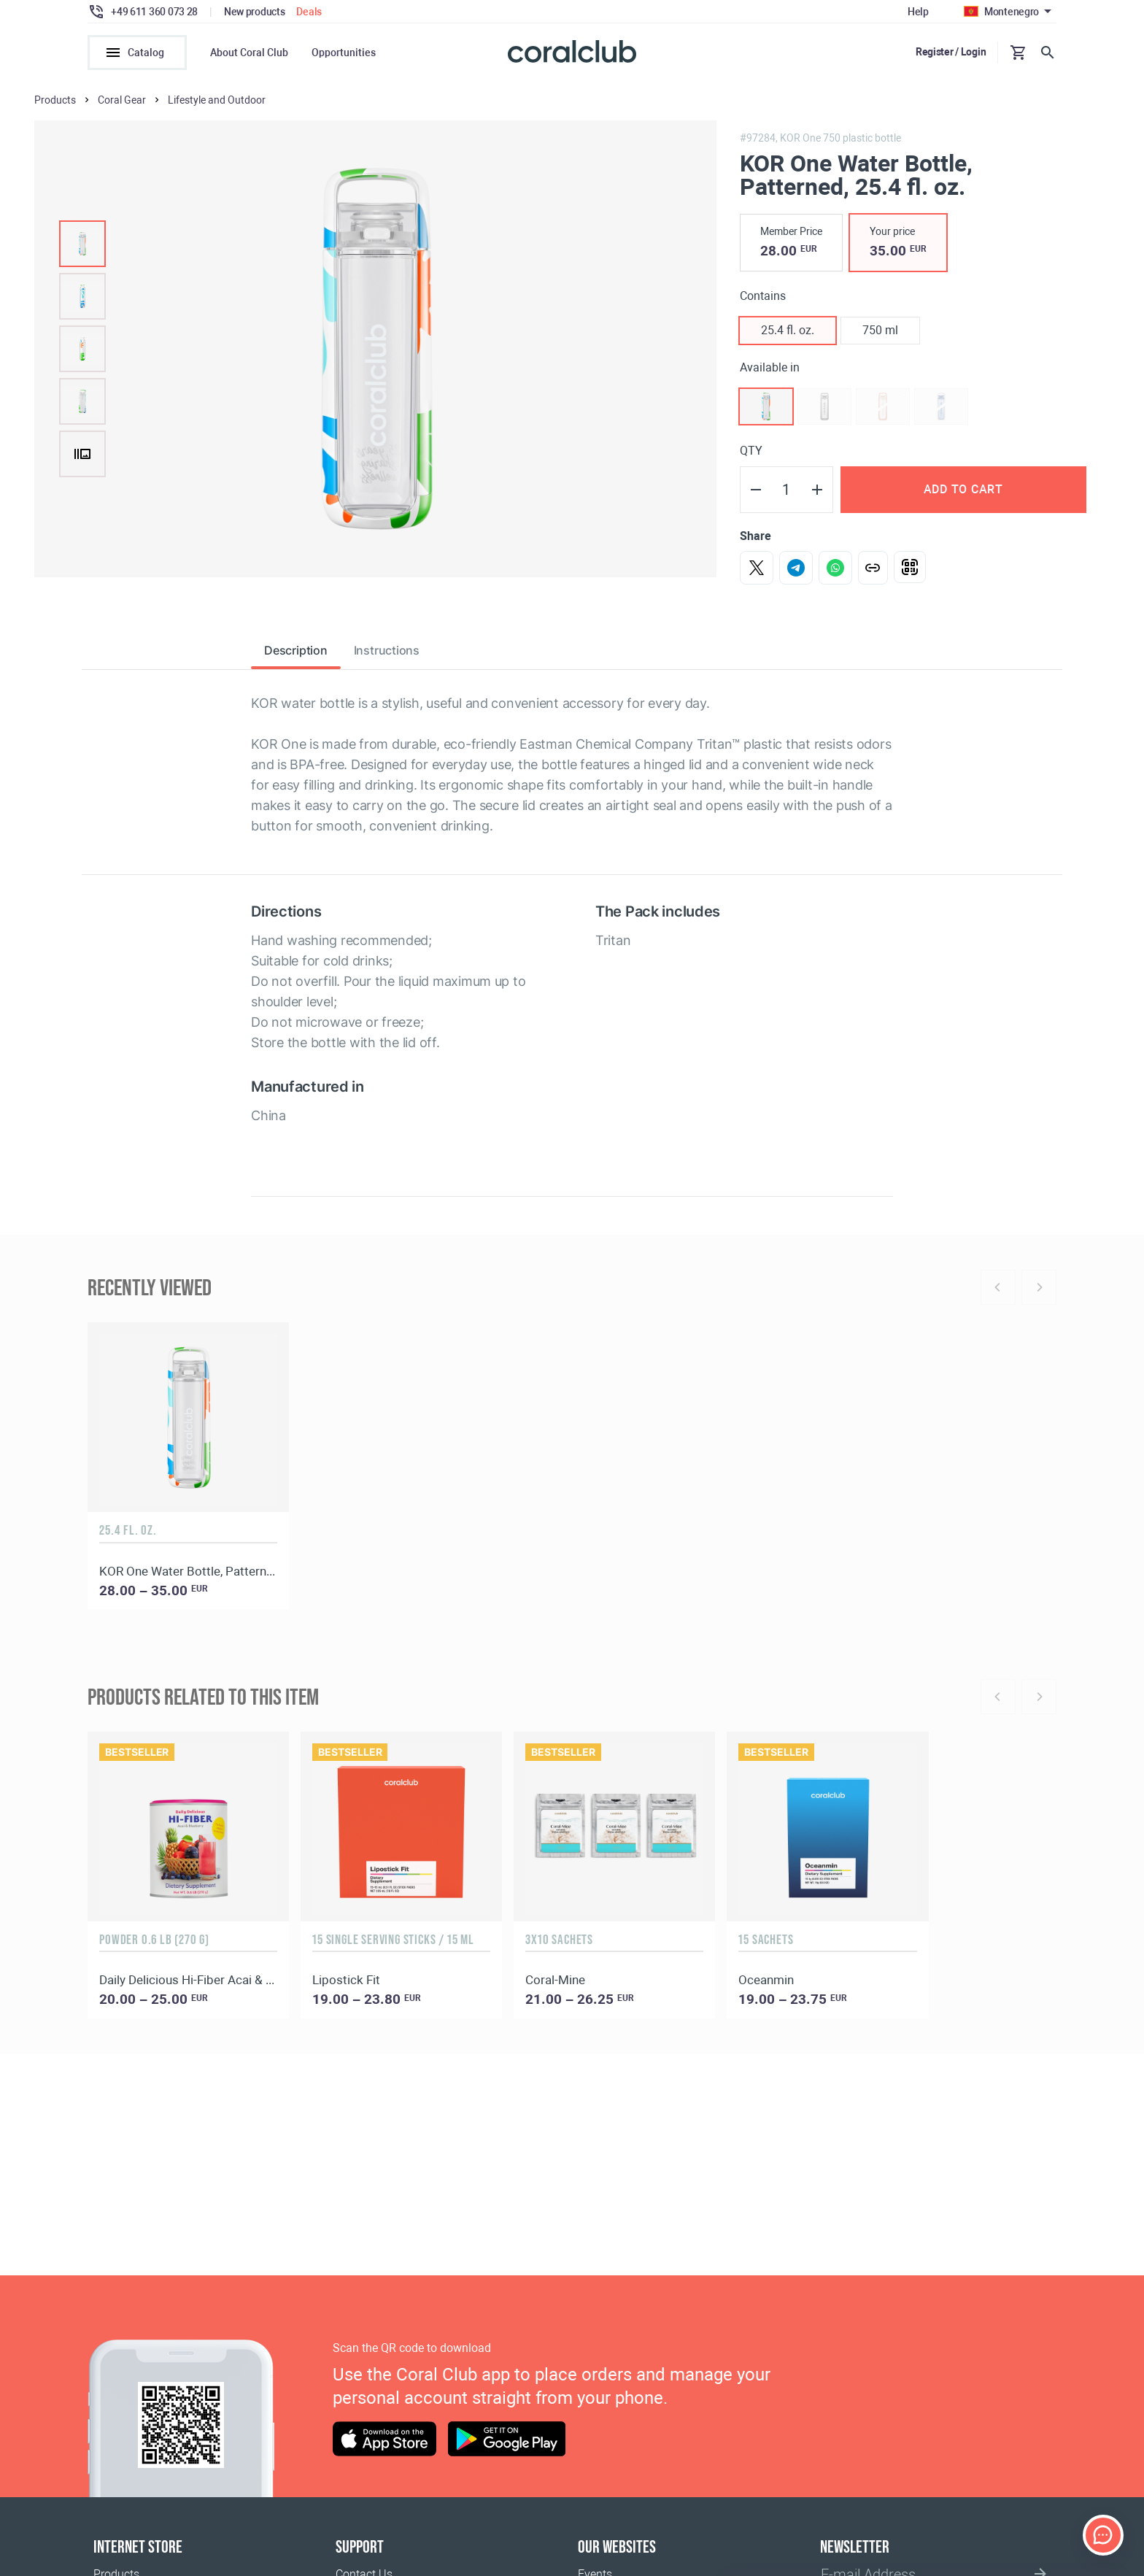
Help (918, 12)
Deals (309, 12)
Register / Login (951, 52)
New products (254, 12)
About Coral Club (249, 52)
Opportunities (344, 52)
